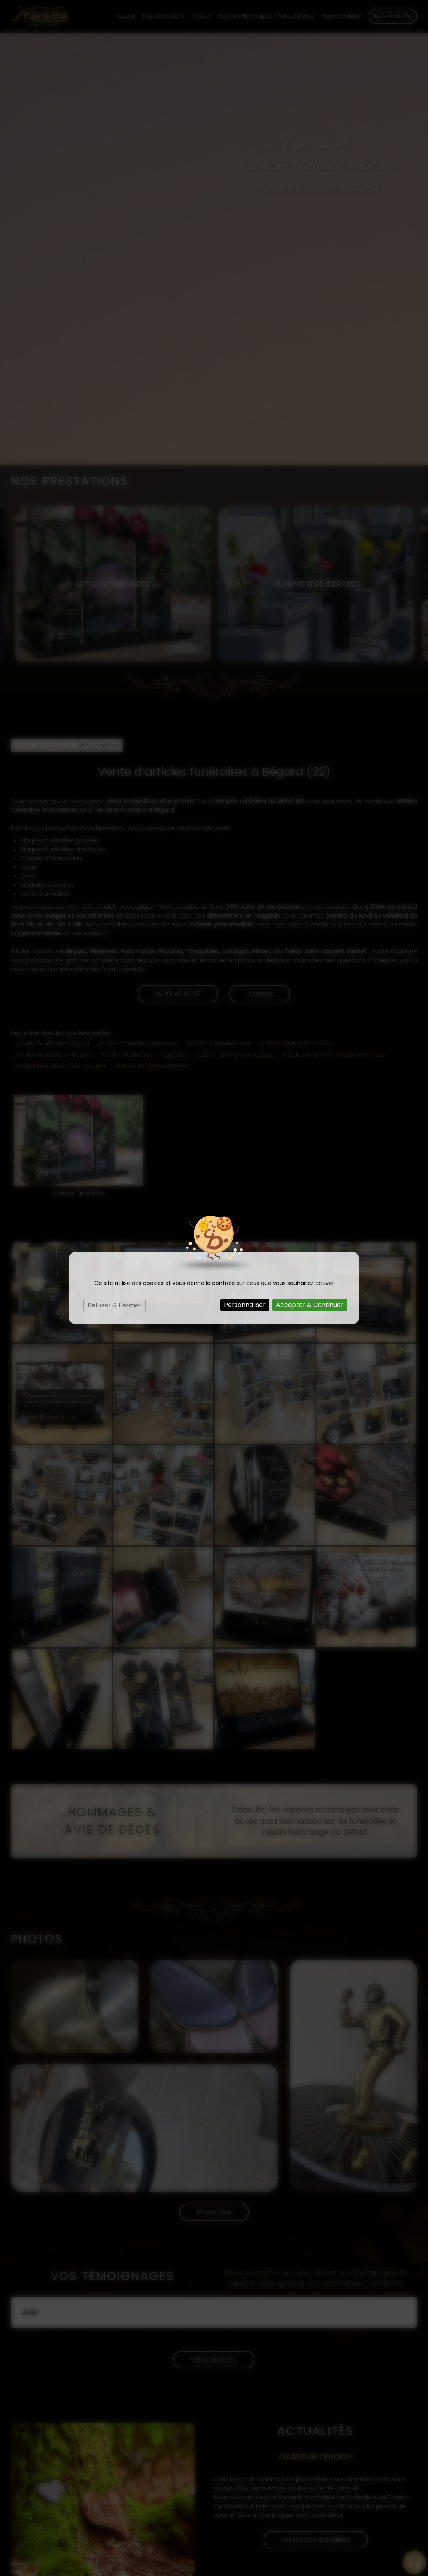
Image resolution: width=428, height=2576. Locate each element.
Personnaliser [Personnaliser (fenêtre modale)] (245, 1304)
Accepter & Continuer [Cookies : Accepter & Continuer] (309, 1304)
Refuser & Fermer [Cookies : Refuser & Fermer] (115, 1305)
